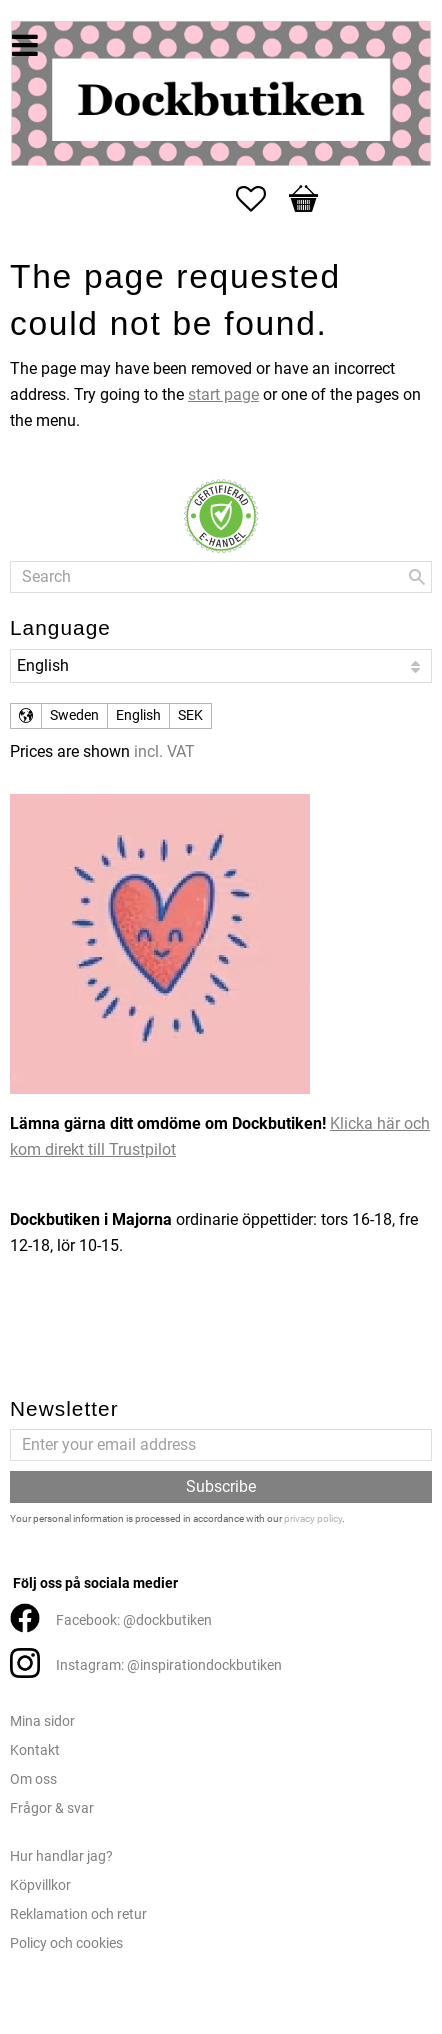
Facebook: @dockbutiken (134, 1620)
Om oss (33, 1779)
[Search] (417, 577)
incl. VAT (164, 751)
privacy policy (313, 1518)
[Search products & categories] (221, 577)
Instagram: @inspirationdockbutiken (169, 1665)
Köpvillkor (40, 1885)
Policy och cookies (66, 1943)
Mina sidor (42, 1721)
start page (223, 394)
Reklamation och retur (78, 1914)
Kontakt (35, 1750)
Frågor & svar (52, 1808)
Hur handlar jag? (61, 1856)
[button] (261, 199)
